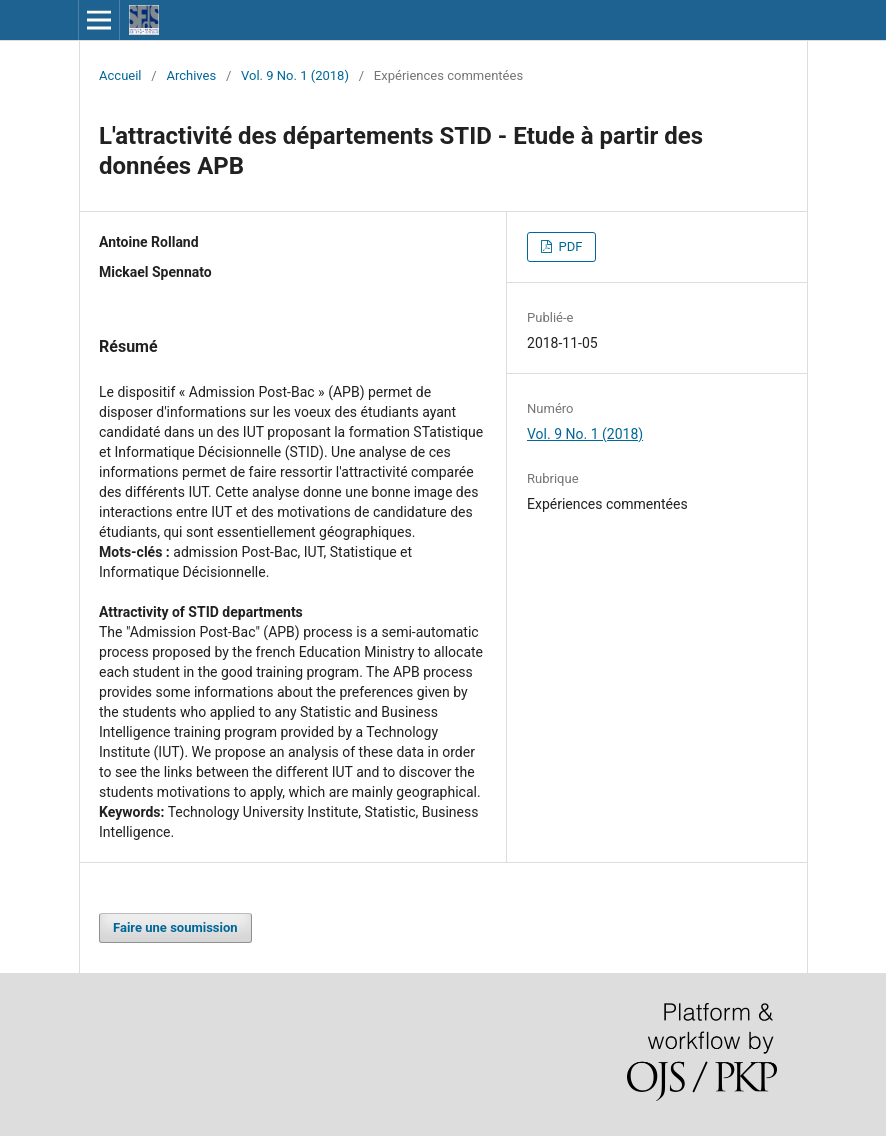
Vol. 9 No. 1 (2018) (295, 75)
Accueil (120, 75)
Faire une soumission (175, 927)
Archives (191, 75)
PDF (568, 246)
